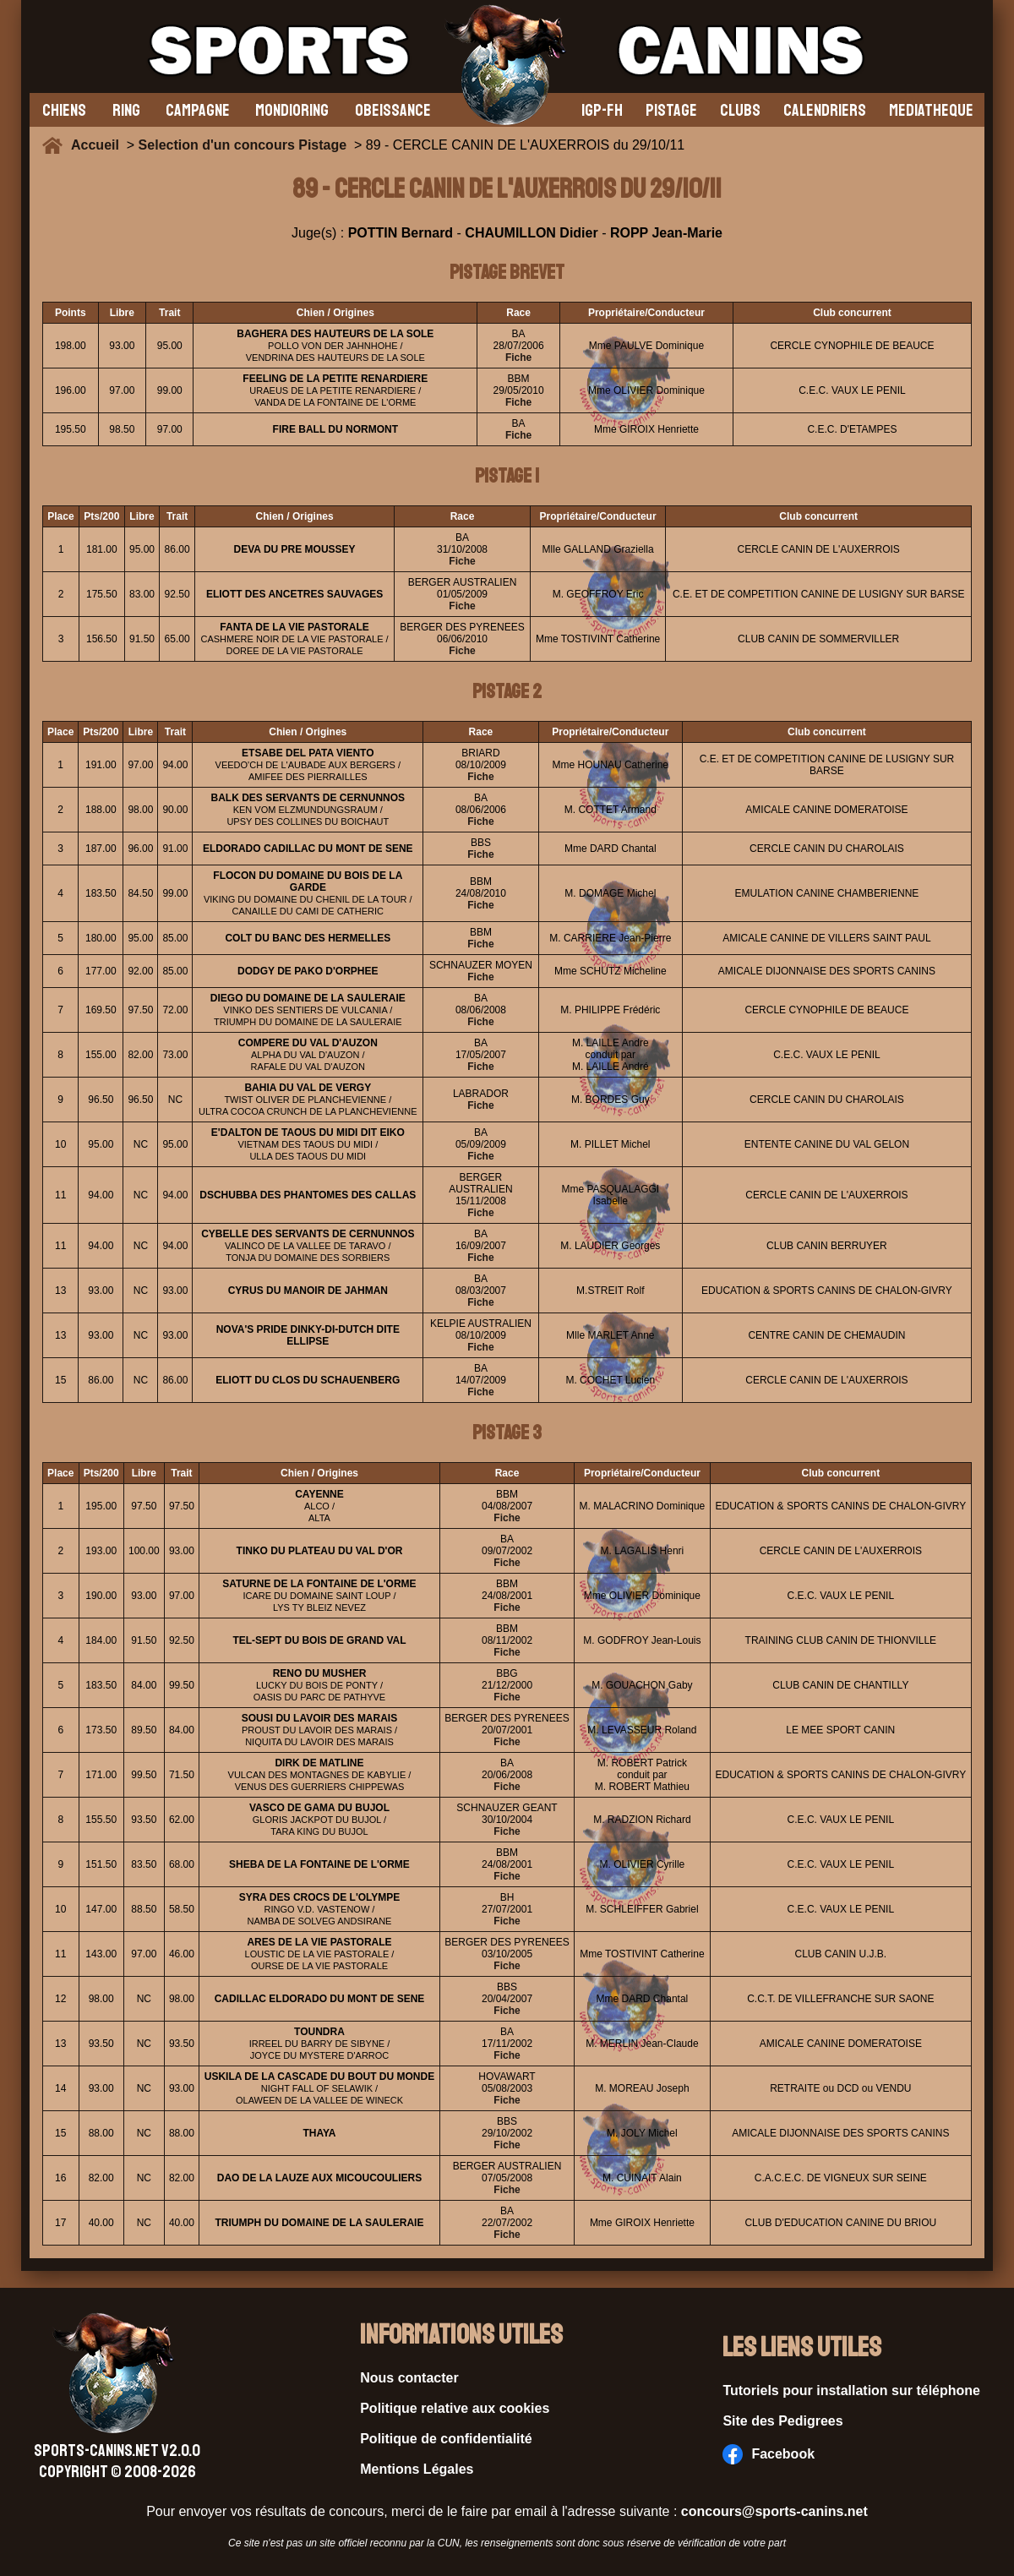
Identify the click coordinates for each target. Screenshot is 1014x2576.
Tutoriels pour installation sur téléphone (851, 2390)
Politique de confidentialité (446, 2438)
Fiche (518, 357)
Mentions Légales (416, 2469)
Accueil (99, 145)
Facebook (768, 2454)
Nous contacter (409, 2378)
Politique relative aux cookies (454, 2408)
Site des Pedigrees (782, 2421)
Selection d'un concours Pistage (243, 145)
